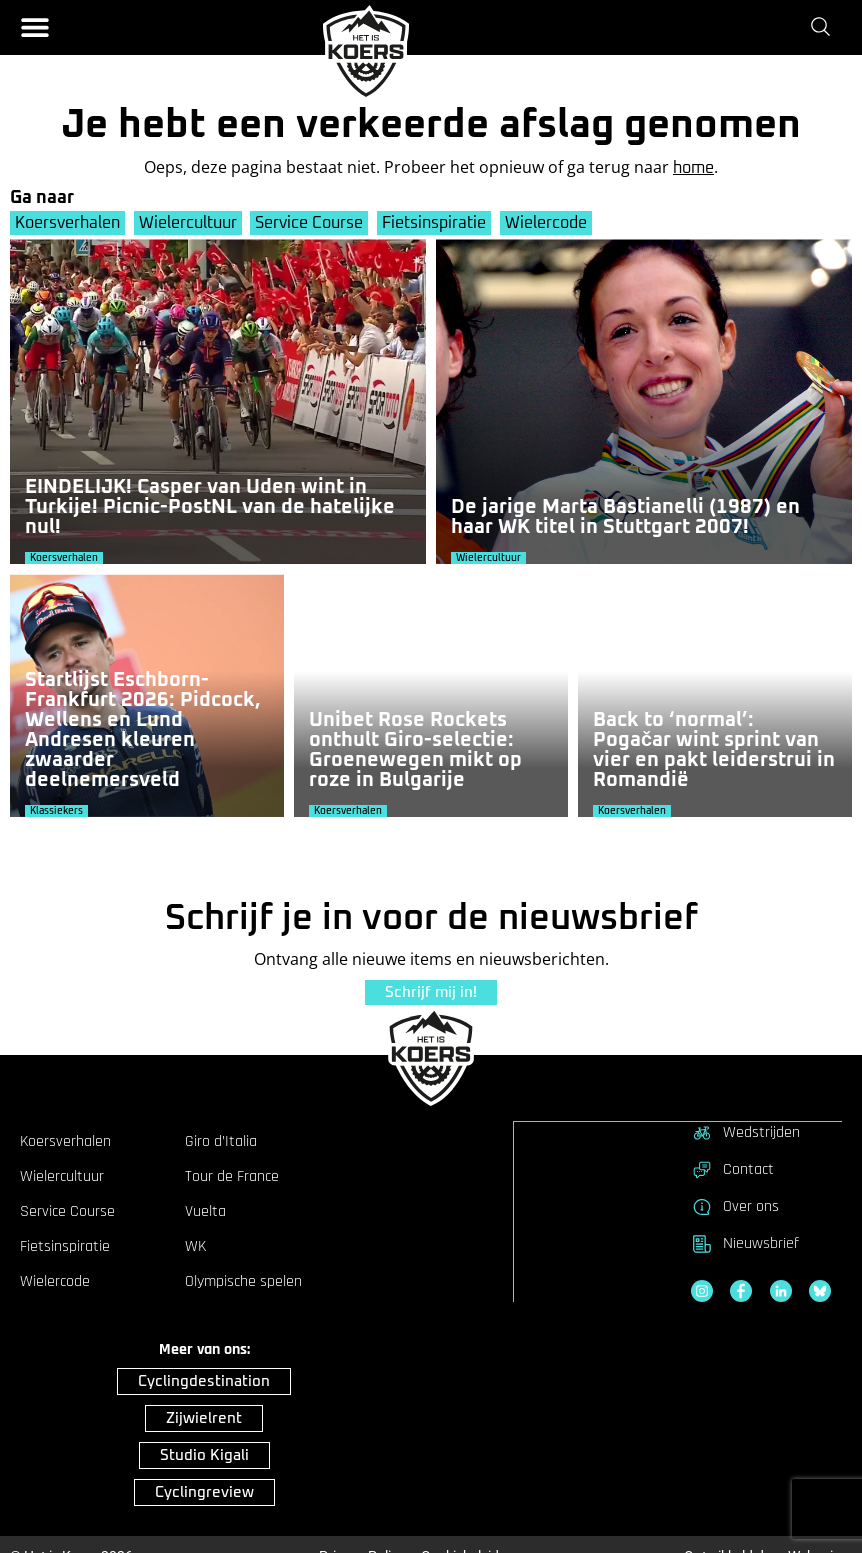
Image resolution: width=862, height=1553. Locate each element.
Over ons (735, 1206)
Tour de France (232, 1176)
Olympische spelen (243, 1281)
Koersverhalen (67, 223)
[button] (35, 27)
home (693, 168)
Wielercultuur (189, 223)
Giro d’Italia (221, 1141)
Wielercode (551, 223)
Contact (732, 1169)
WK (195, 1246)
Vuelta (205, 1211)
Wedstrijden (745, 1132)
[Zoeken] (824, 27)
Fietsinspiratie (438, 223)
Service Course (312, 223)
